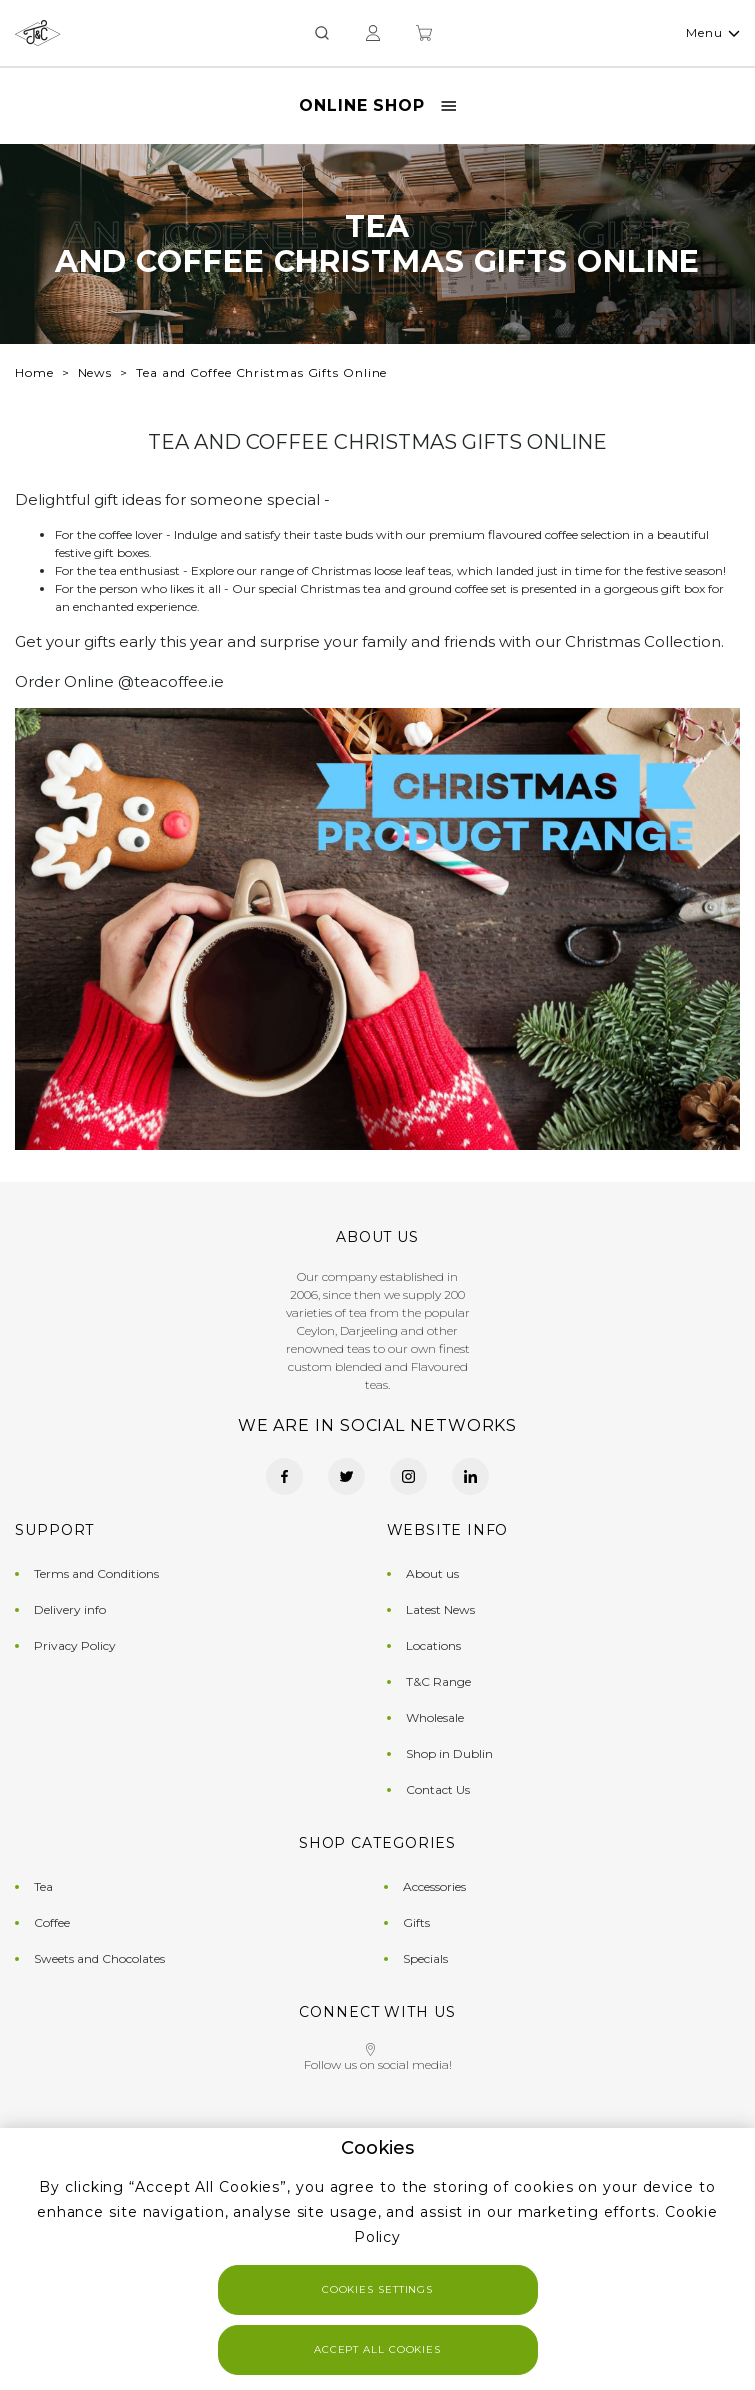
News (95, 372)
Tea (43, 1886)
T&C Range (438, 1681)
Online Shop (377, 105)
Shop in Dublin (449, 1753)
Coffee (52, 1922)
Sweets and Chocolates (99, 1958)
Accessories (434, 1886)
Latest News (440, 1609)
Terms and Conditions (96, 1573)
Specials (425, 1958)
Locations (433, 1645)
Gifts (416, 1922)
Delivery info (70, 1609)
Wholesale (435, 1717)
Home (34, 372)
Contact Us (438, 1789)
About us (432, 1573)
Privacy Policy (75, 1645)
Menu (712, 32)
